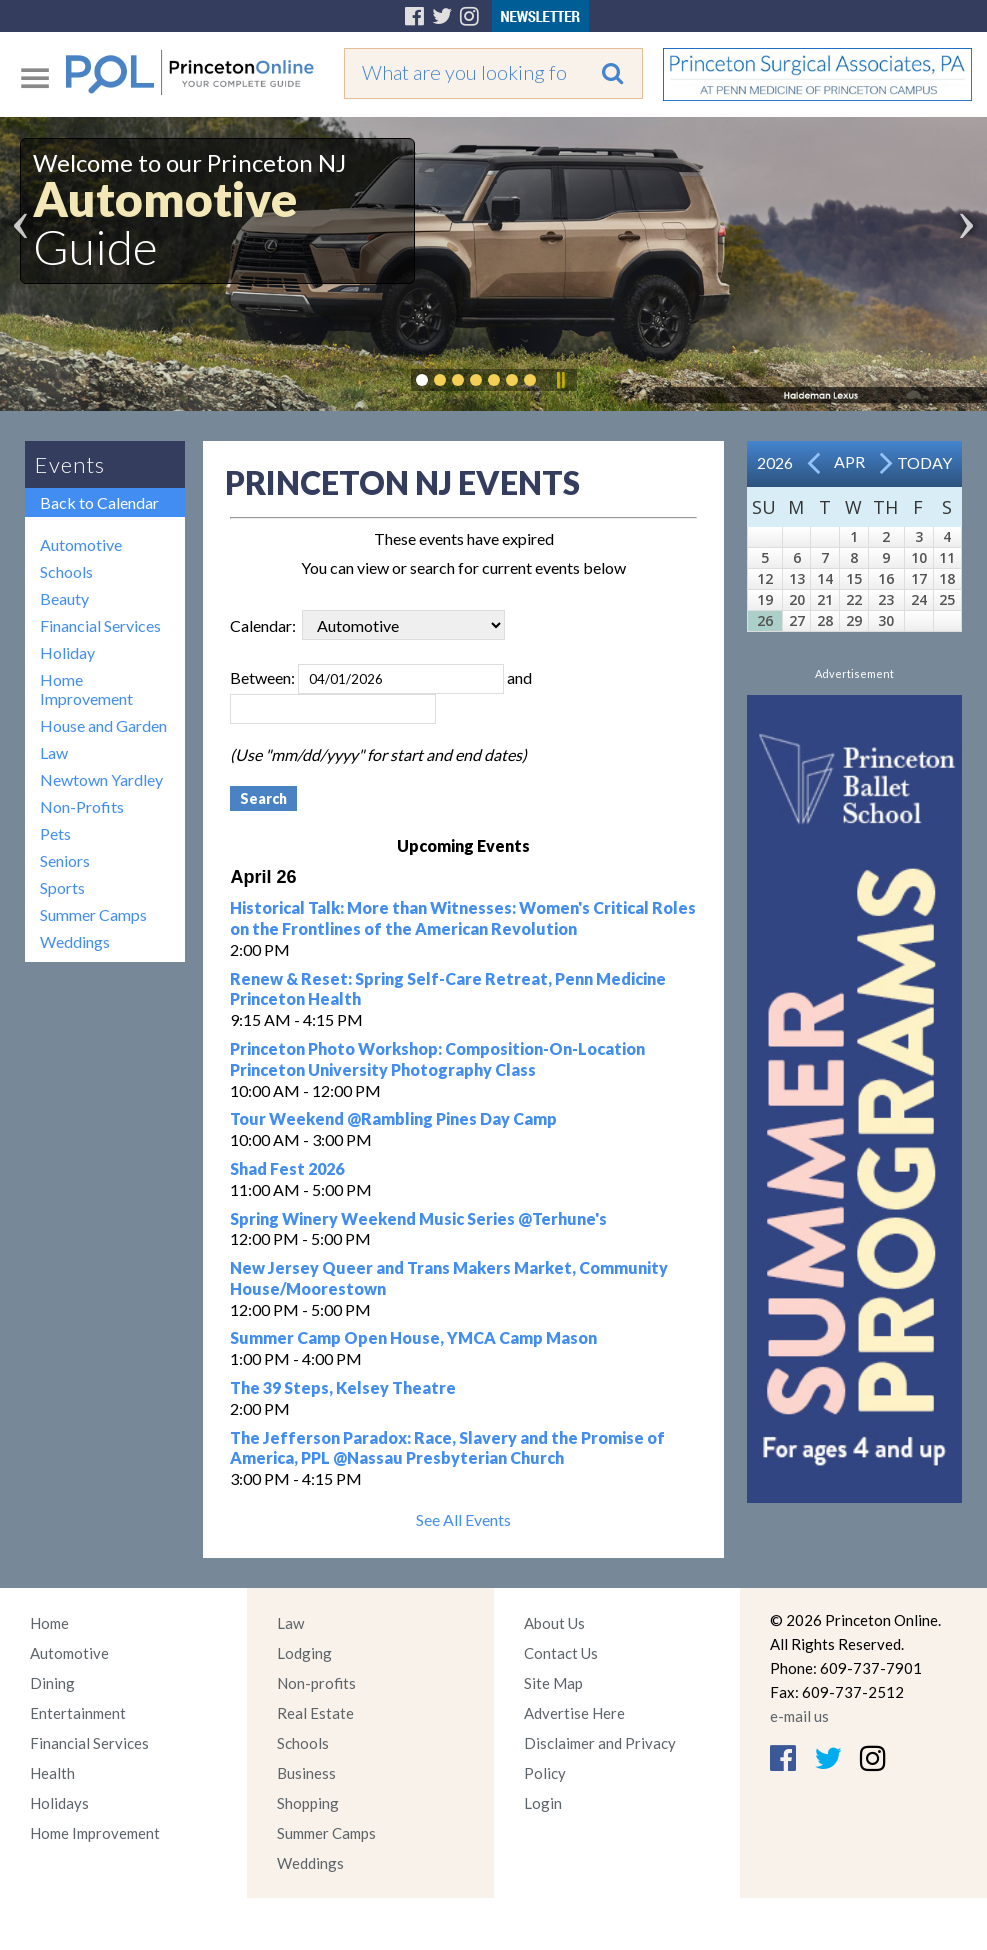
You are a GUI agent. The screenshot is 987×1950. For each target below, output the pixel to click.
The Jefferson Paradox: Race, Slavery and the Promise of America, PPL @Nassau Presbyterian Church (447, 1448)
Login (543, 1803)
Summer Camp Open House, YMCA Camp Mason (413, 1337)
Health (52, 1773)
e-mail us (799, 1716)
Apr (849, 461)
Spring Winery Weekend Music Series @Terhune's (418, 1218)
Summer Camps (93, 914)
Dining (52, 1683)
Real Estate (315, 1713)
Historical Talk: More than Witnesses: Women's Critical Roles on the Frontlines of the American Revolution (463, 918)
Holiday (67, 652)
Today (924, 462)
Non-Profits (82, 806)
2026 (775, 462)
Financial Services (100, 625)
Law (54, 752)
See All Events (463, 1519)
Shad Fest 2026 (287, 1168)
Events (70, 464)
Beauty (64, 598)
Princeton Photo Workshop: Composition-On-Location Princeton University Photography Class (437, 1059)
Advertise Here (574, 1713)
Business (306, 1773)
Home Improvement (86, 689)
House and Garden (103, 725)
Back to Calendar (99, 502)
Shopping (308, 1803)
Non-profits (316, 1683)
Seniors (65, 860)
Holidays (59, 1803)
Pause (560, 380)
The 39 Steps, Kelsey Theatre (343, 1387)
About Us (554, 1623)
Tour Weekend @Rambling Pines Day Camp (393, 1118)
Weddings (75, 941)
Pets (55, 833)
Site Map (553, 1683)
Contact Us (561, 1653)
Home (49, 1623)
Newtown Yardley (101, 779)
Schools (66, 571)
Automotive (81, 544)
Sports (62, 887)
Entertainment (78, 1713)
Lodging (304, 1653)
